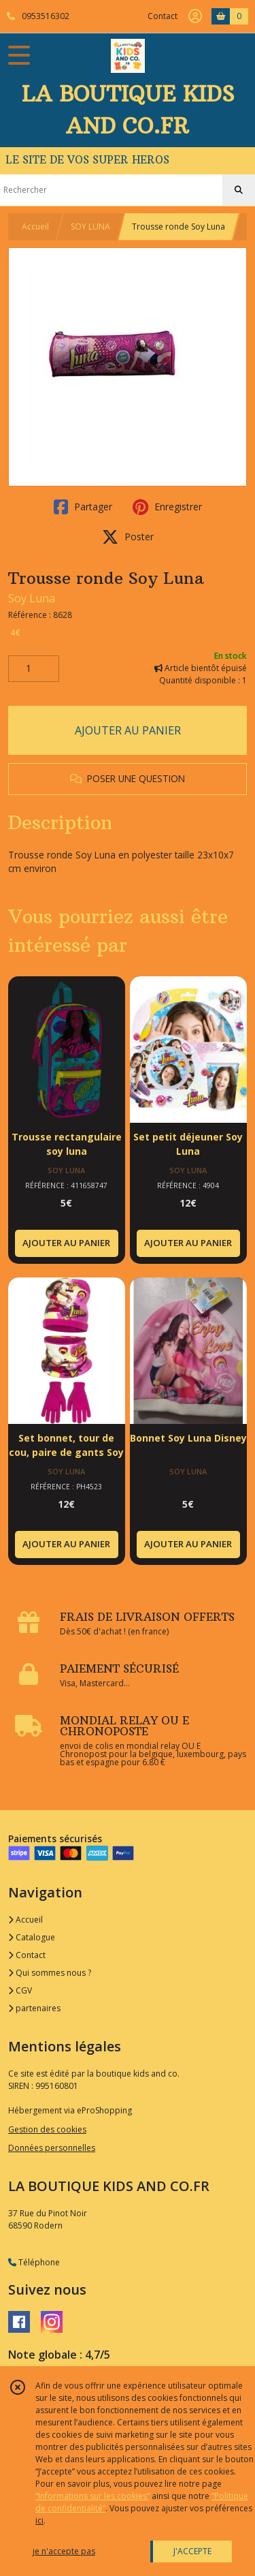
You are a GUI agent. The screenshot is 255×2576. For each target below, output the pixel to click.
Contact (162, 16)
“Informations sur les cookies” (92, 2496)
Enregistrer (167, 507)
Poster (128, 537)
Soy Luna (31, 598)
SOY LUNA (90, 226)
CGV (20, 1990)
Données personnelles (51, 2148)
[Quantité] (33, 669)
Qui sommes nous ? (49, 1972)
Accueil (35, 226)
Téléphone (34, 2262)
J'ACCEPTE (192, 2551)
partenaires (34, 2008)
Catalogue (31, 1937)
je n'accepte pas (64, 2551)
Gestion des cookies (47, 2129)
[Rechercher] (238, 190)
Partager (83, 507)
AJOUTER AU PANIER (128, 730)
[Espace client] (195, 16)
